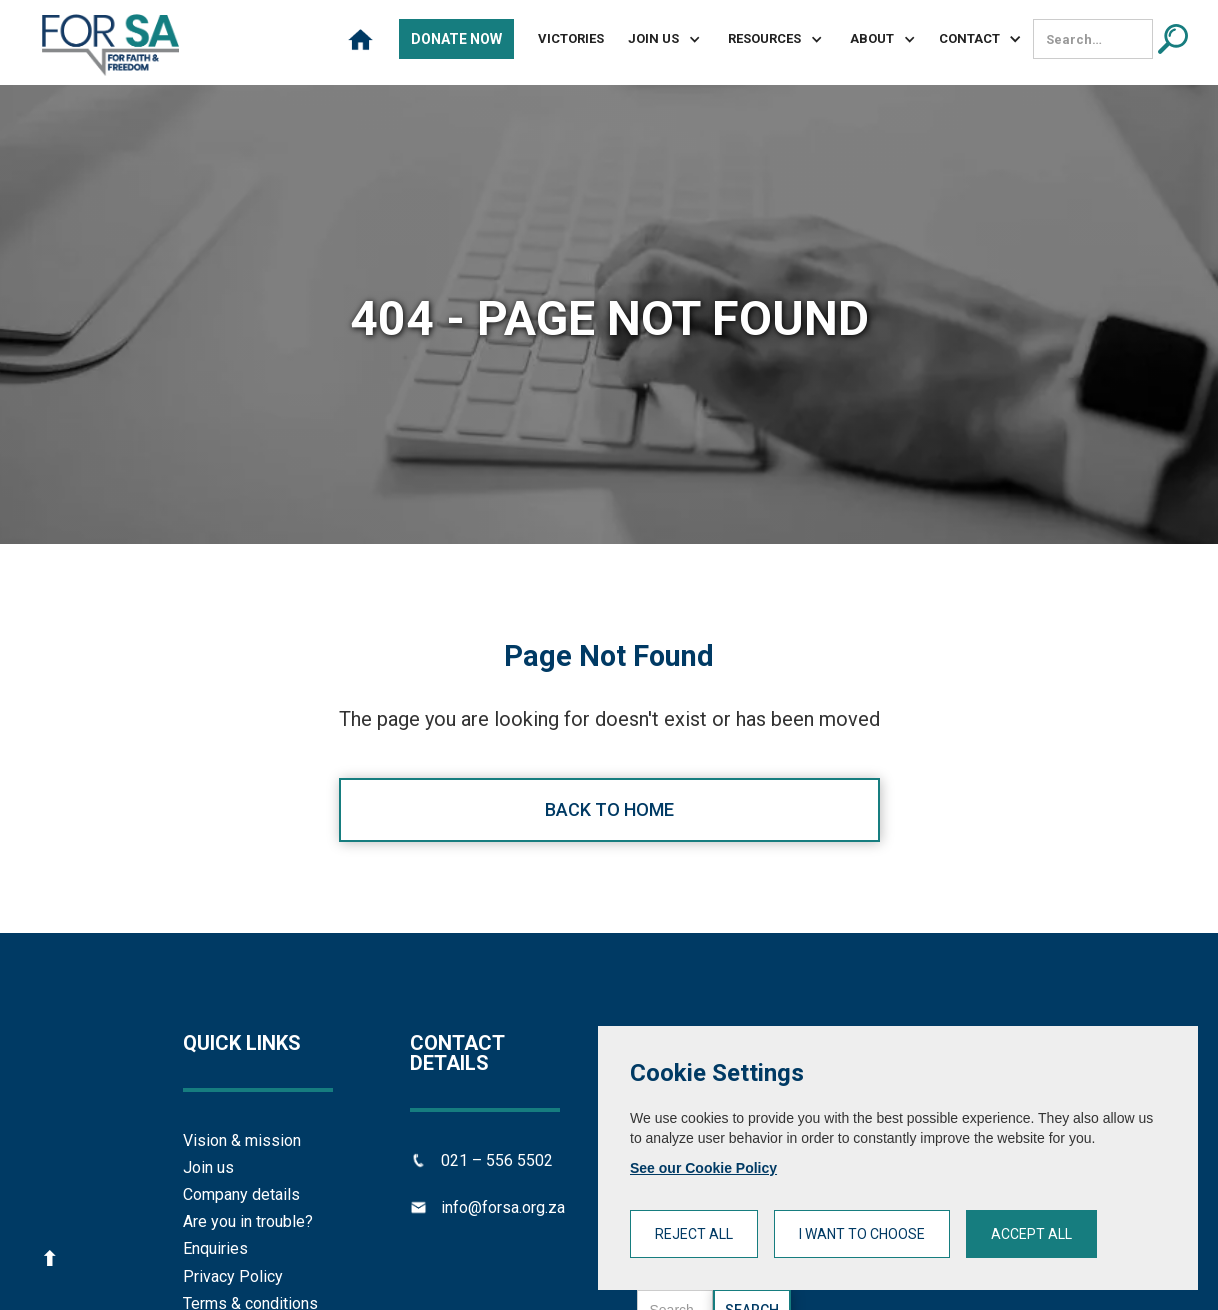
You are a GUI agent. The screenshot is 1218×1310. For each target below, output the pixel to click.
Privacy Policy (233, 1276)
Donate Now (456, 39)
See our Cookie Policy (703, 1168)
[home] (110, 45)
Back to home (609, 809)
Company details (241, 1194)
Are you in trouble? (248, 1221)
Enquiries (215, 1248)
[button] (656, 39)
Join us (208, 1167)
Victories (571, 38)
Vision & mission (242, 1140)
